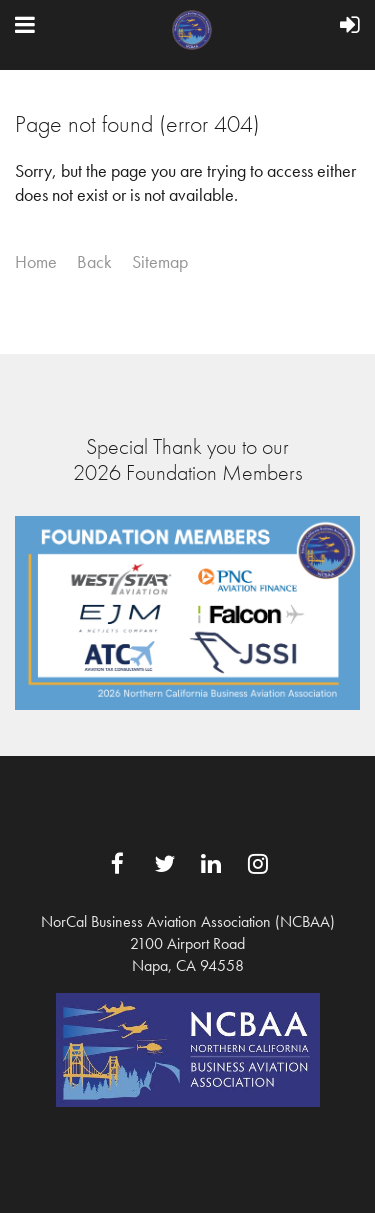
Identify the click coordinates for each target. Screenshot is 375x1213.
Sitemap (160, 262)
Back (94, 262)
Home (36, 262)
